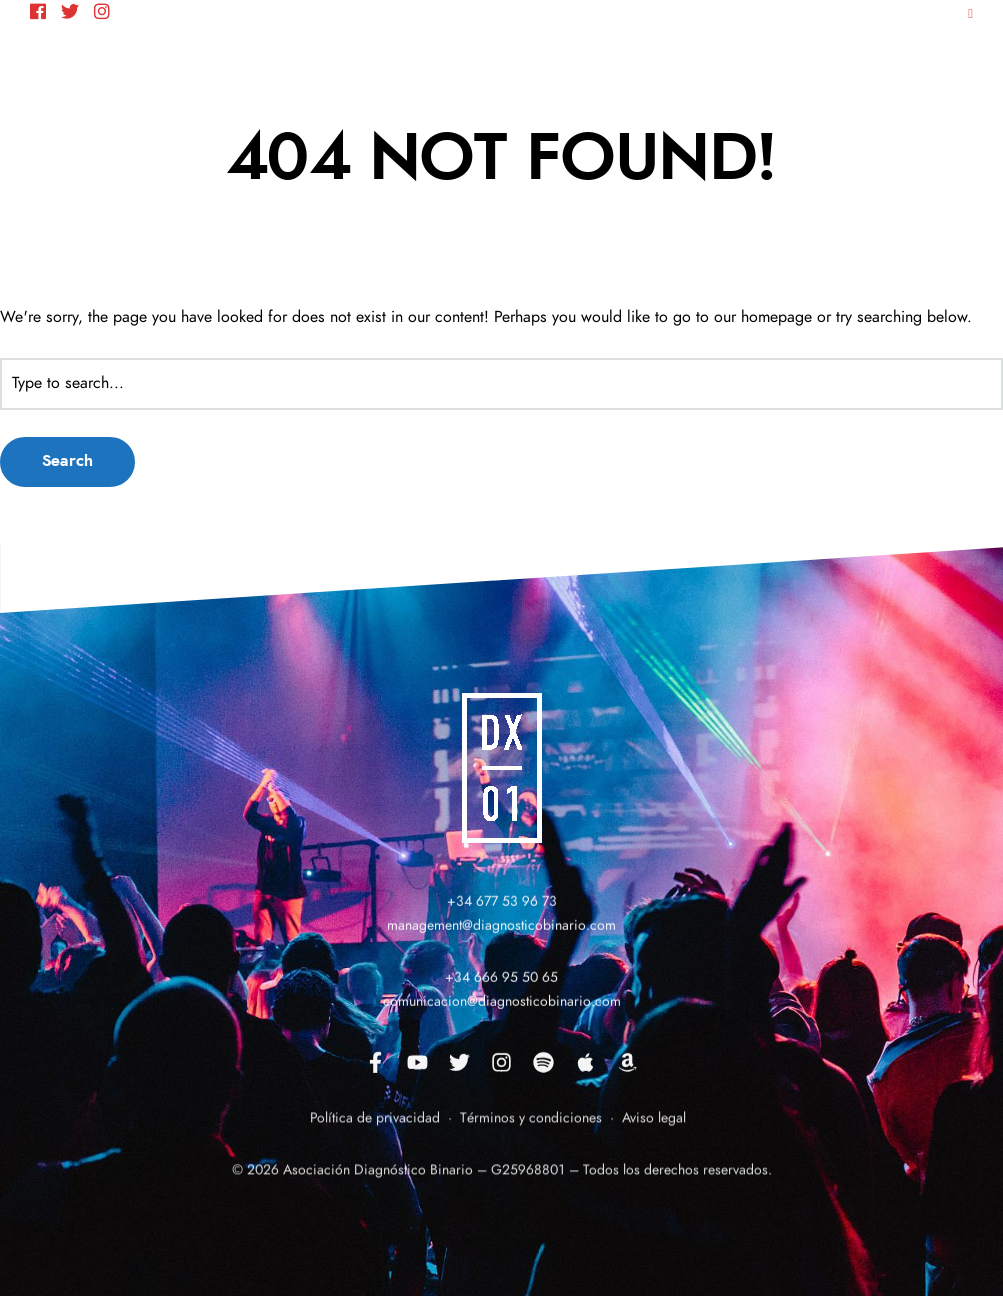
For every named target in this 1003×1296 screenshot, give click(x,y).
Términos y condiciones (529, 1131)
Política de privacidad (375, 1131)
